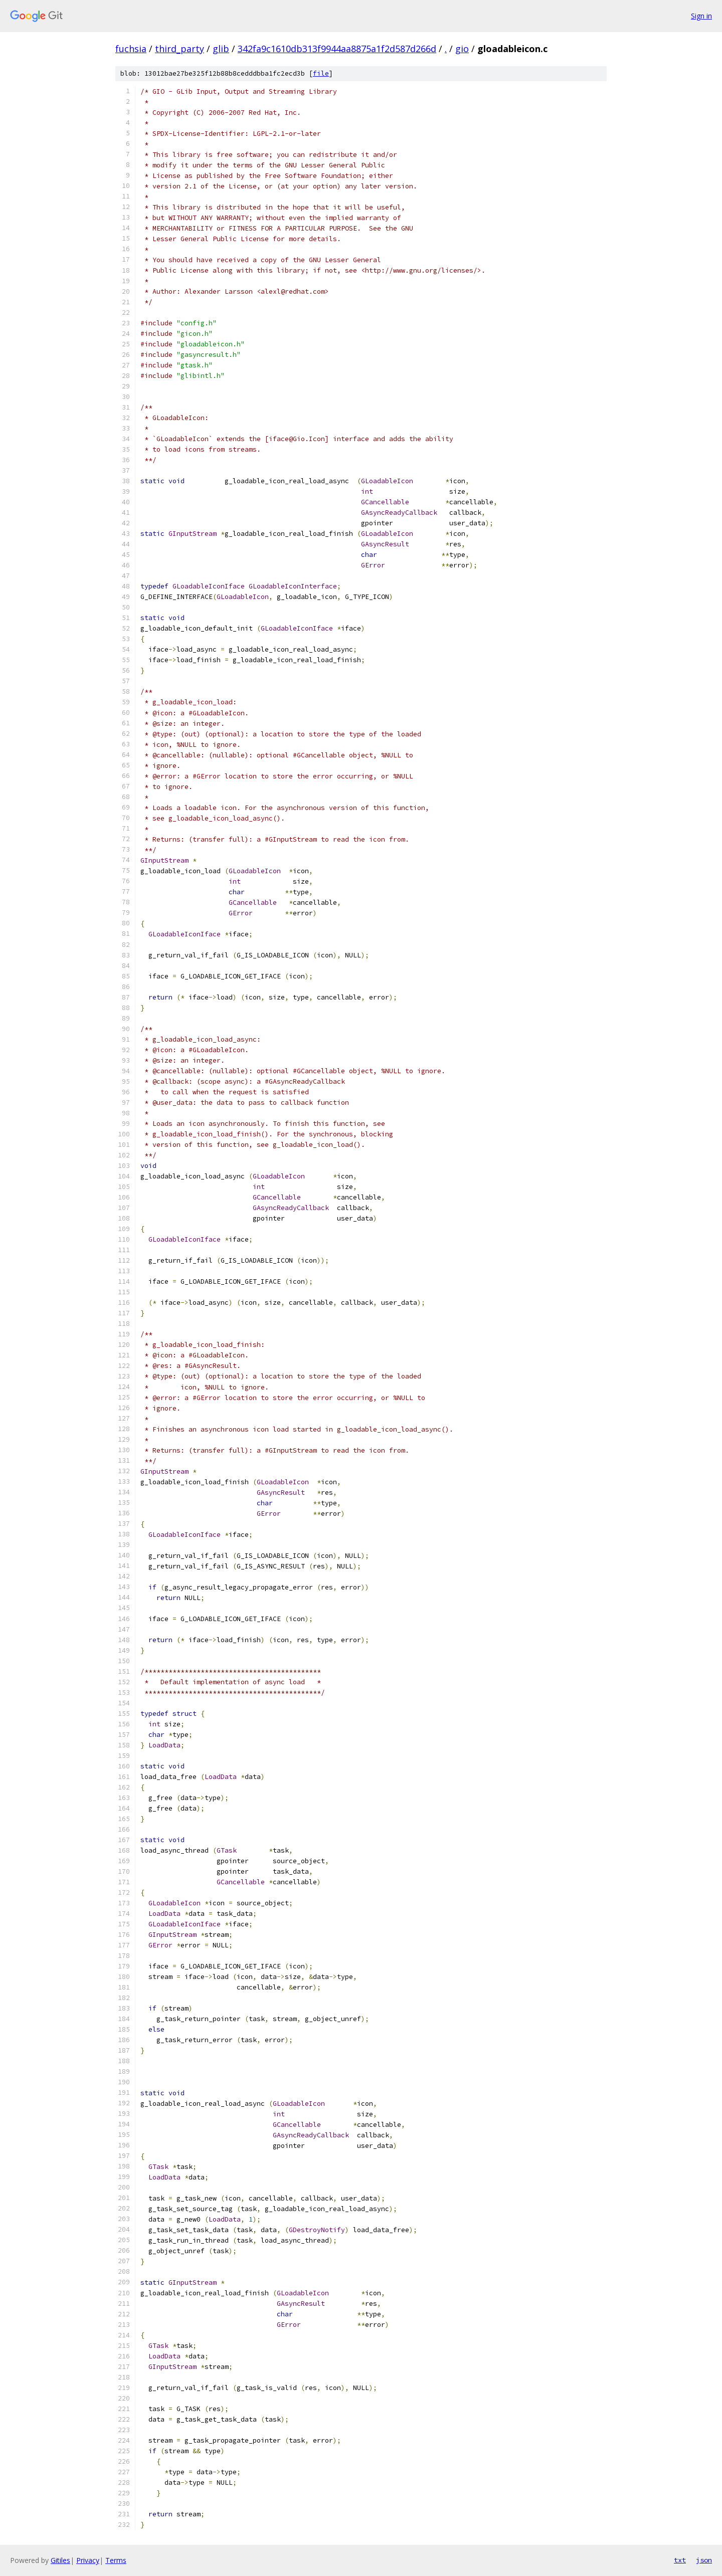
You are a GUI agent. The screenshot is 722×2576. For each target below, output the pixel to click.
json (704, 2559)
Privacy (87, 2560)
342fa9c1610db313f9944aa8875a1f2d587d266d (337, 49)
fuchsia (130, 49)
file (321, 73)
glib (221, 49)
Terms (115, 2560)
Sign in (701, 16)
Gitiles (60, 2560)
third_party (179, 49)
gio (462, 49)
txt (680, 2559)
